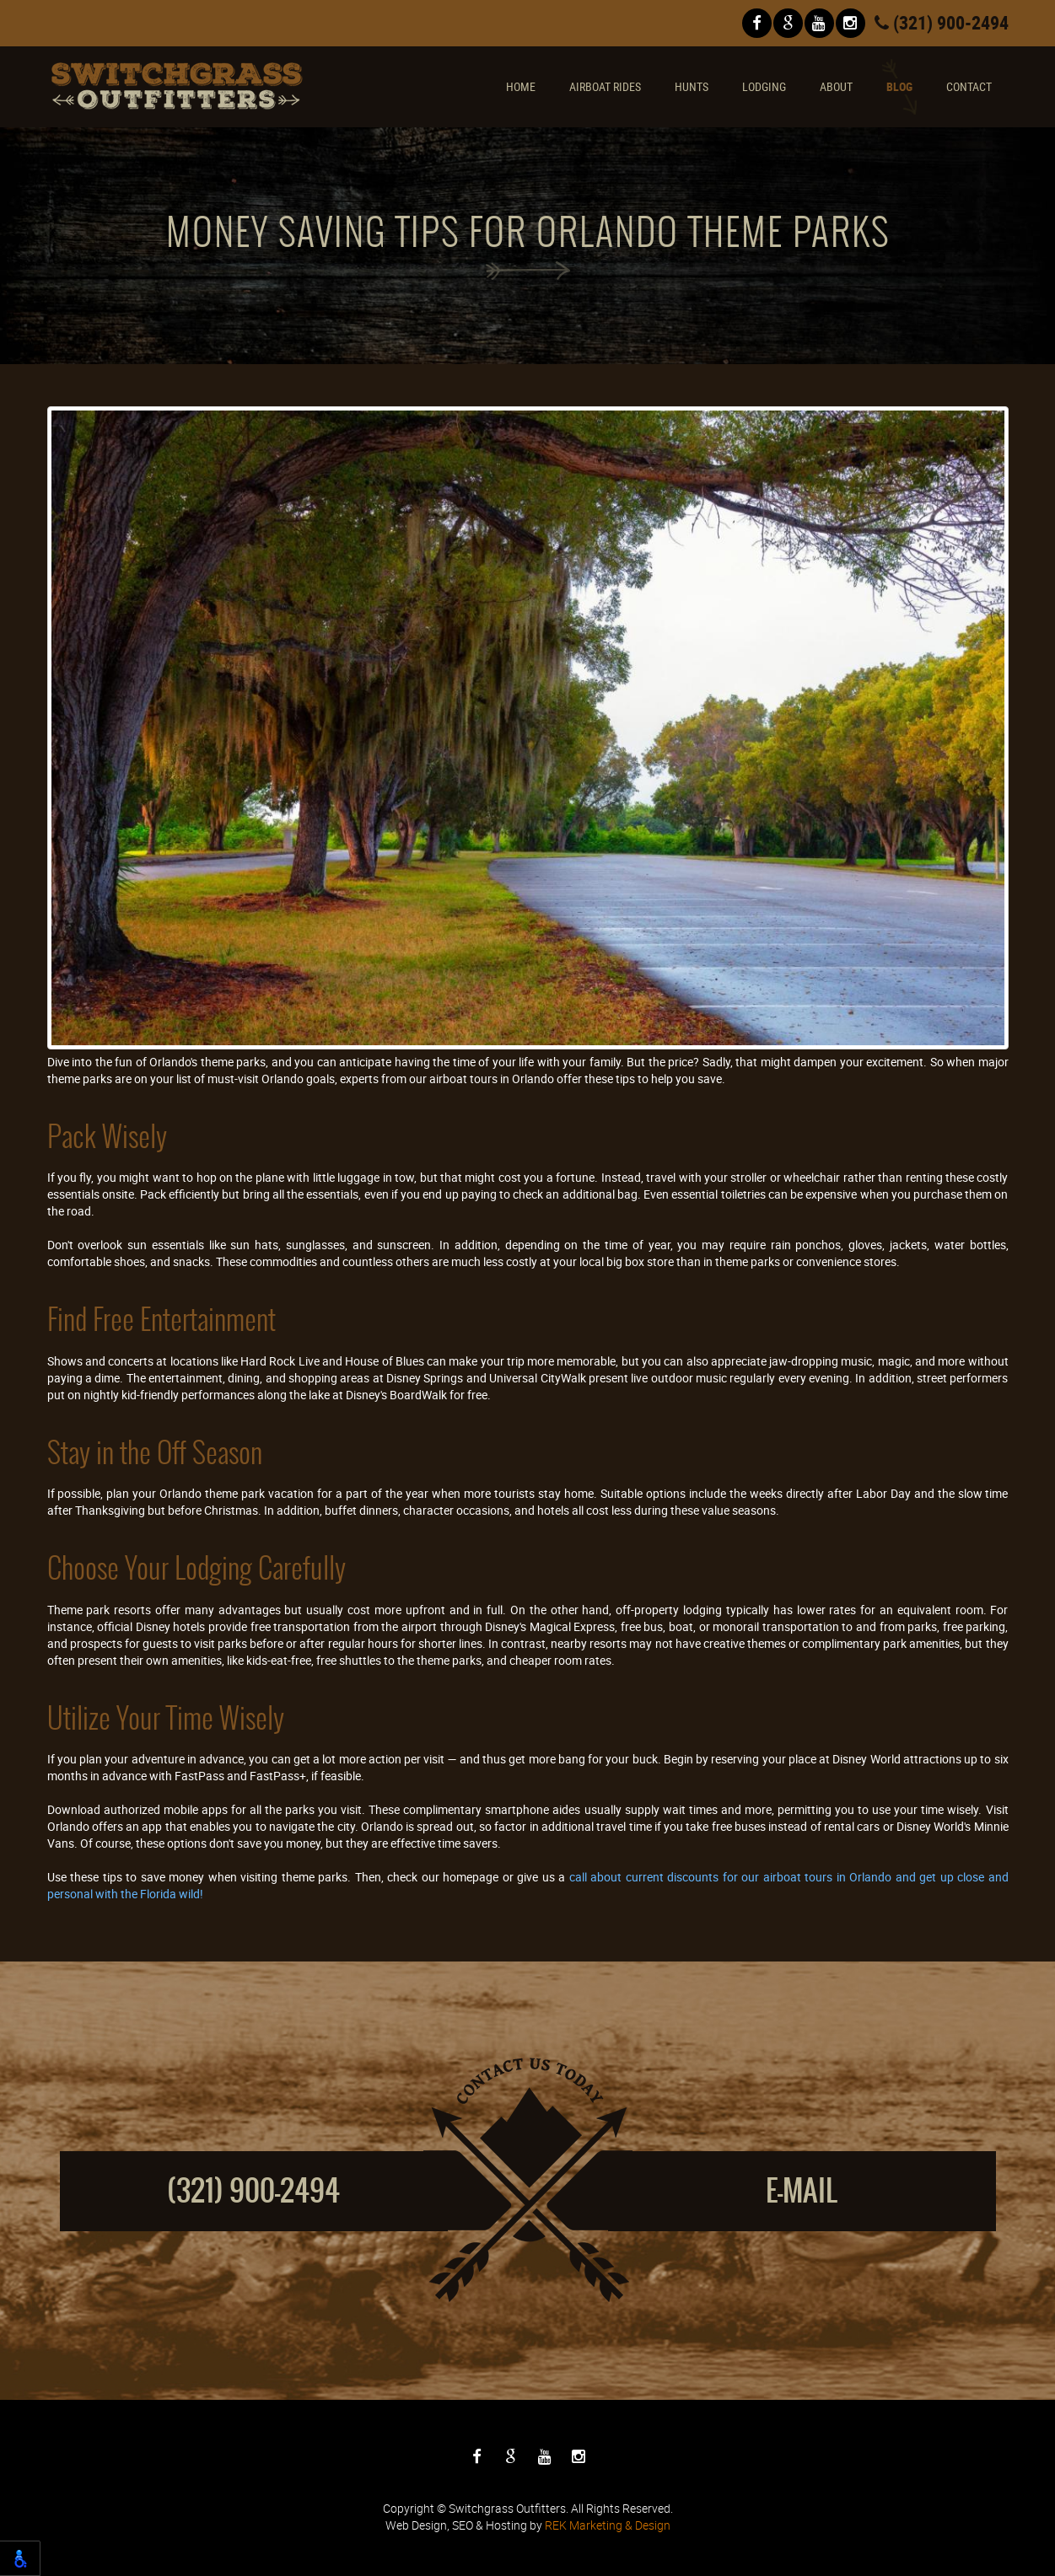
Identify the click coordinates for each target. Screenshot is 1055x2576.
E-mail (801, 2190)
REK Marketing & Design (607, 2525)
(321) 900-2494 (942, 22)
